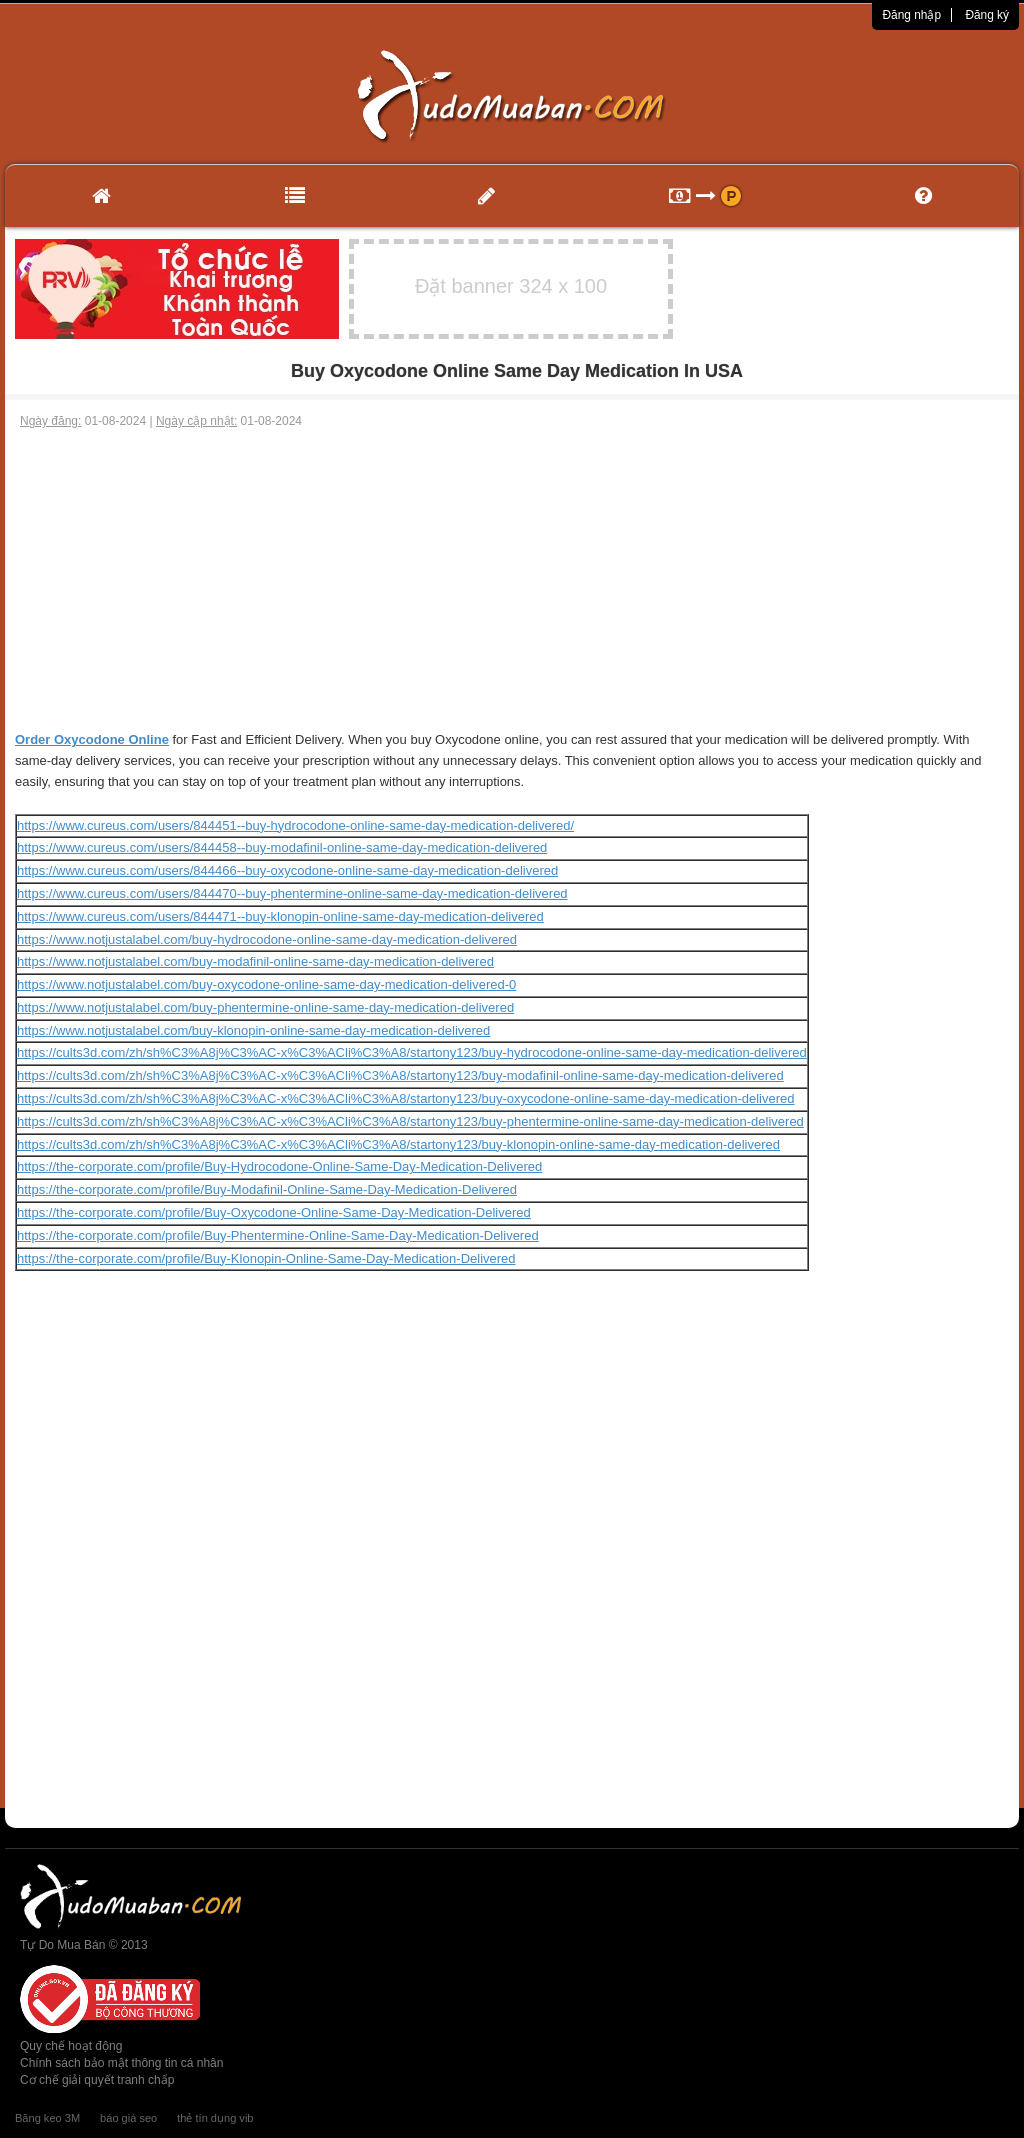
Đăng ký (987, 15)
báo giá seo (128, 2118)
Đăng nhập (911, 15)
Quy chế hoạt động (71, 2046)
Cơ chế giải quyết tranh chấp (97, 2080)
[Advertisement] (512, 580)
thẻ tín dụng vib (215, 2118)
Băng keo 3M (47, 2118)
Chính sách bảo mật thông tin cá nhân (121, 2063)
